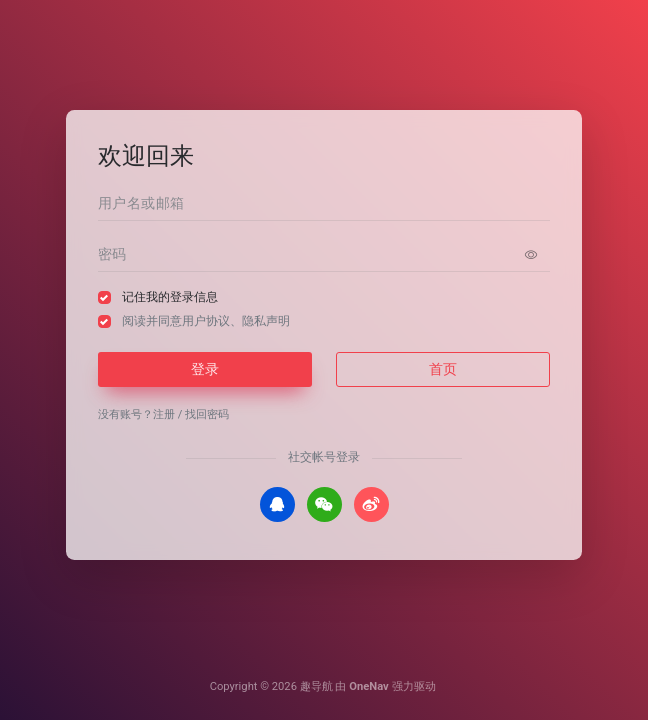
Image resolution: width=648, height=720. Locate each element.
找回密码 (207, 414)
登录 (205, 369)
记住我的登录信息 (170, 297)
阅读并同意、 (206, 321)
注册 (164, 414)
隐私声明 (266, 321)
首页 (443, 369)
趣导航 (316, 686)
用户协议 (206, 321)
